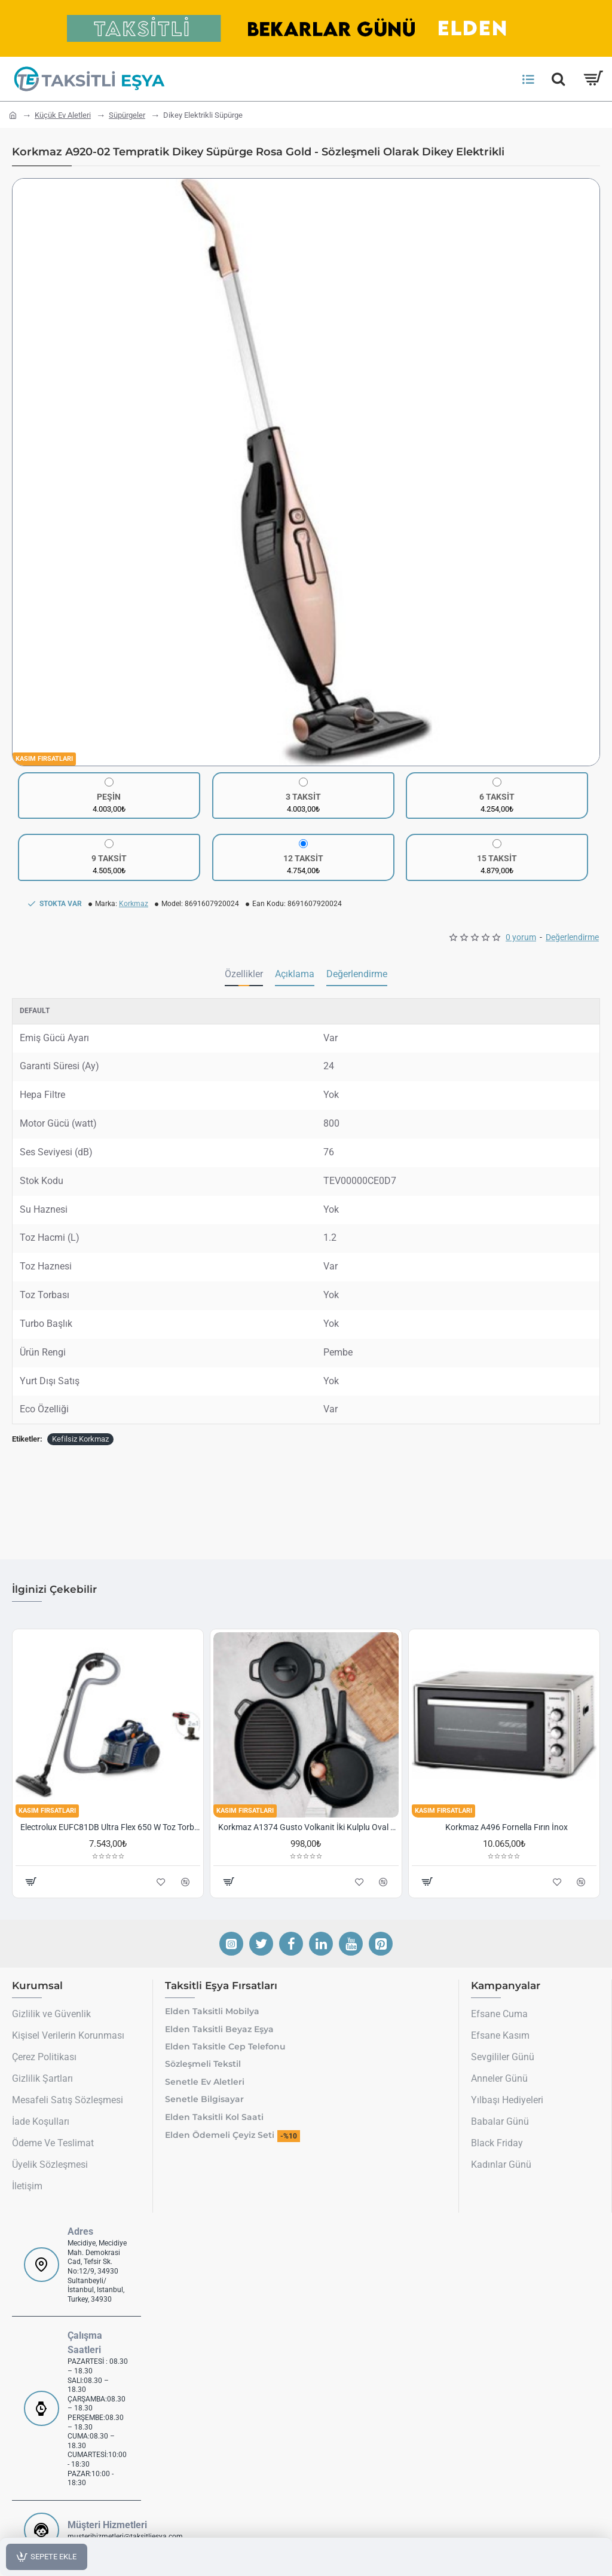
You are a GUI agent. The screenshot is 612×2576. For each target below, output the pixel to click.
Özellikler (244, 974)
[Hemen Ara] (558, 79)
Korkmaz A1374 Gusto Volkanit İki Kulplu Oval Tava (308, 1826)
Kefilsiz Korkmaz (80, 1438)
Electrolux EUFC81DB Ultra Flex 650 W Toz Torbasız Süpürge (110, 1826)
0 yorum (521, 937)
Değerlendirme (572, 937)
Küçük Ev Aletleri (63, 115)
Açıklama (294, 974)
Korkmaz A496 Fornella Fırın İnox (506, 1826)
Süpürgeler (127, 115)
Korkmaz (133, 904)
